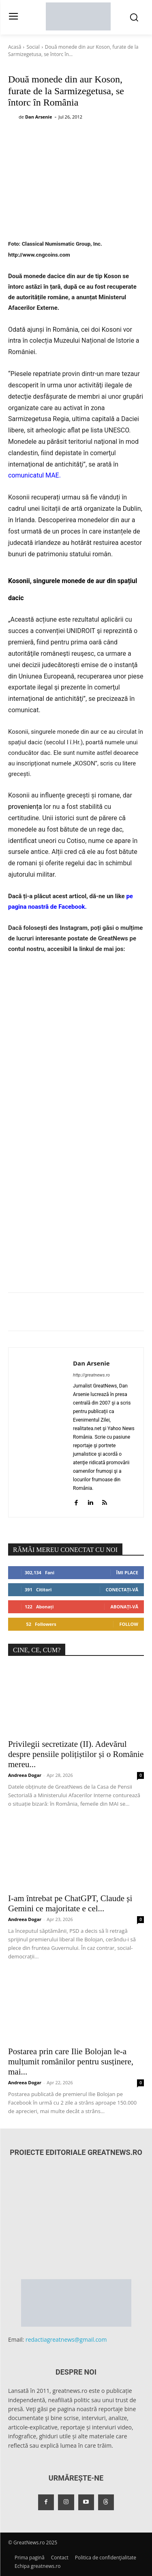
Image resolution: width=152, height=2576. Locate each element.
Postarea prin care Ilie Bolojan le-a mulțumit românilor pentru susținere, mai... (70, 2062)
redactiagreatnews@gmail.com (66, 2339)
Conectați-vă (122, 1589)
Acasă (14, 46)
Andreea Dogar (24, 1775)
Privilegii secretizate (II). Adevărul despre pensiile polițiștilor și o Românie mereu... (75, 1754)
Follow (128, 1624)
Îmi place (127, 1572)
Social (32, 46)
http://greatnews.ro (91, 1375)
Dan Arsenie (38, 117)
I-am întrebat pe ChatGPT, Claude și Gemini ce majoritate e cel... (70, 1903)
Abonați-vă (124, 1607)
